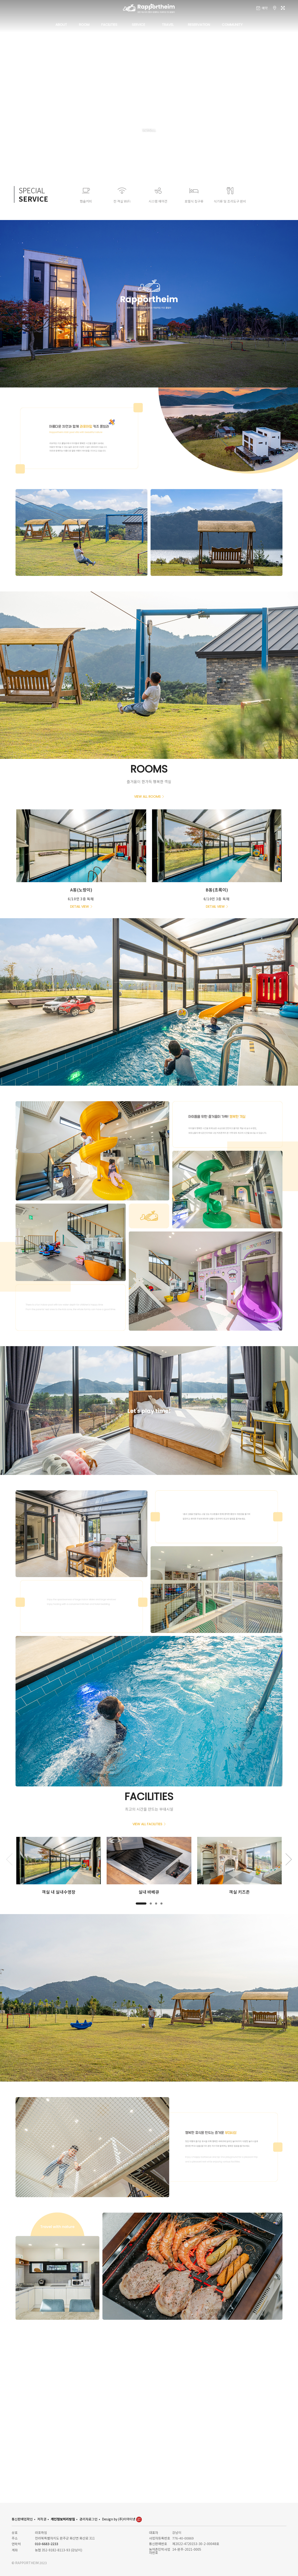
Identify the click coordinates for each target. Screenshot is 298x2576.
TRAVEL (168, 24)
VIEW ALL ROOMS (149, 796)
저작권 (41, 2519)
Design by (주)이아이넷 (122, 2519)
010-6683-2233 (46, 2543)
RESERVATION (199, 24)
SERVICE (138, 24)
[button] (141, 1903)
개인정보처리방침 (63, 2519)
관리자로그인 (88, 2519)
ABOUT (61, 24)
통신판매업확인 (22, 2519)
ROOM (84, 24)
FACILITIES (109, 24)
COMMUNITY (232, 24)
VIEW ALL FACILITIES (149, 1824)
